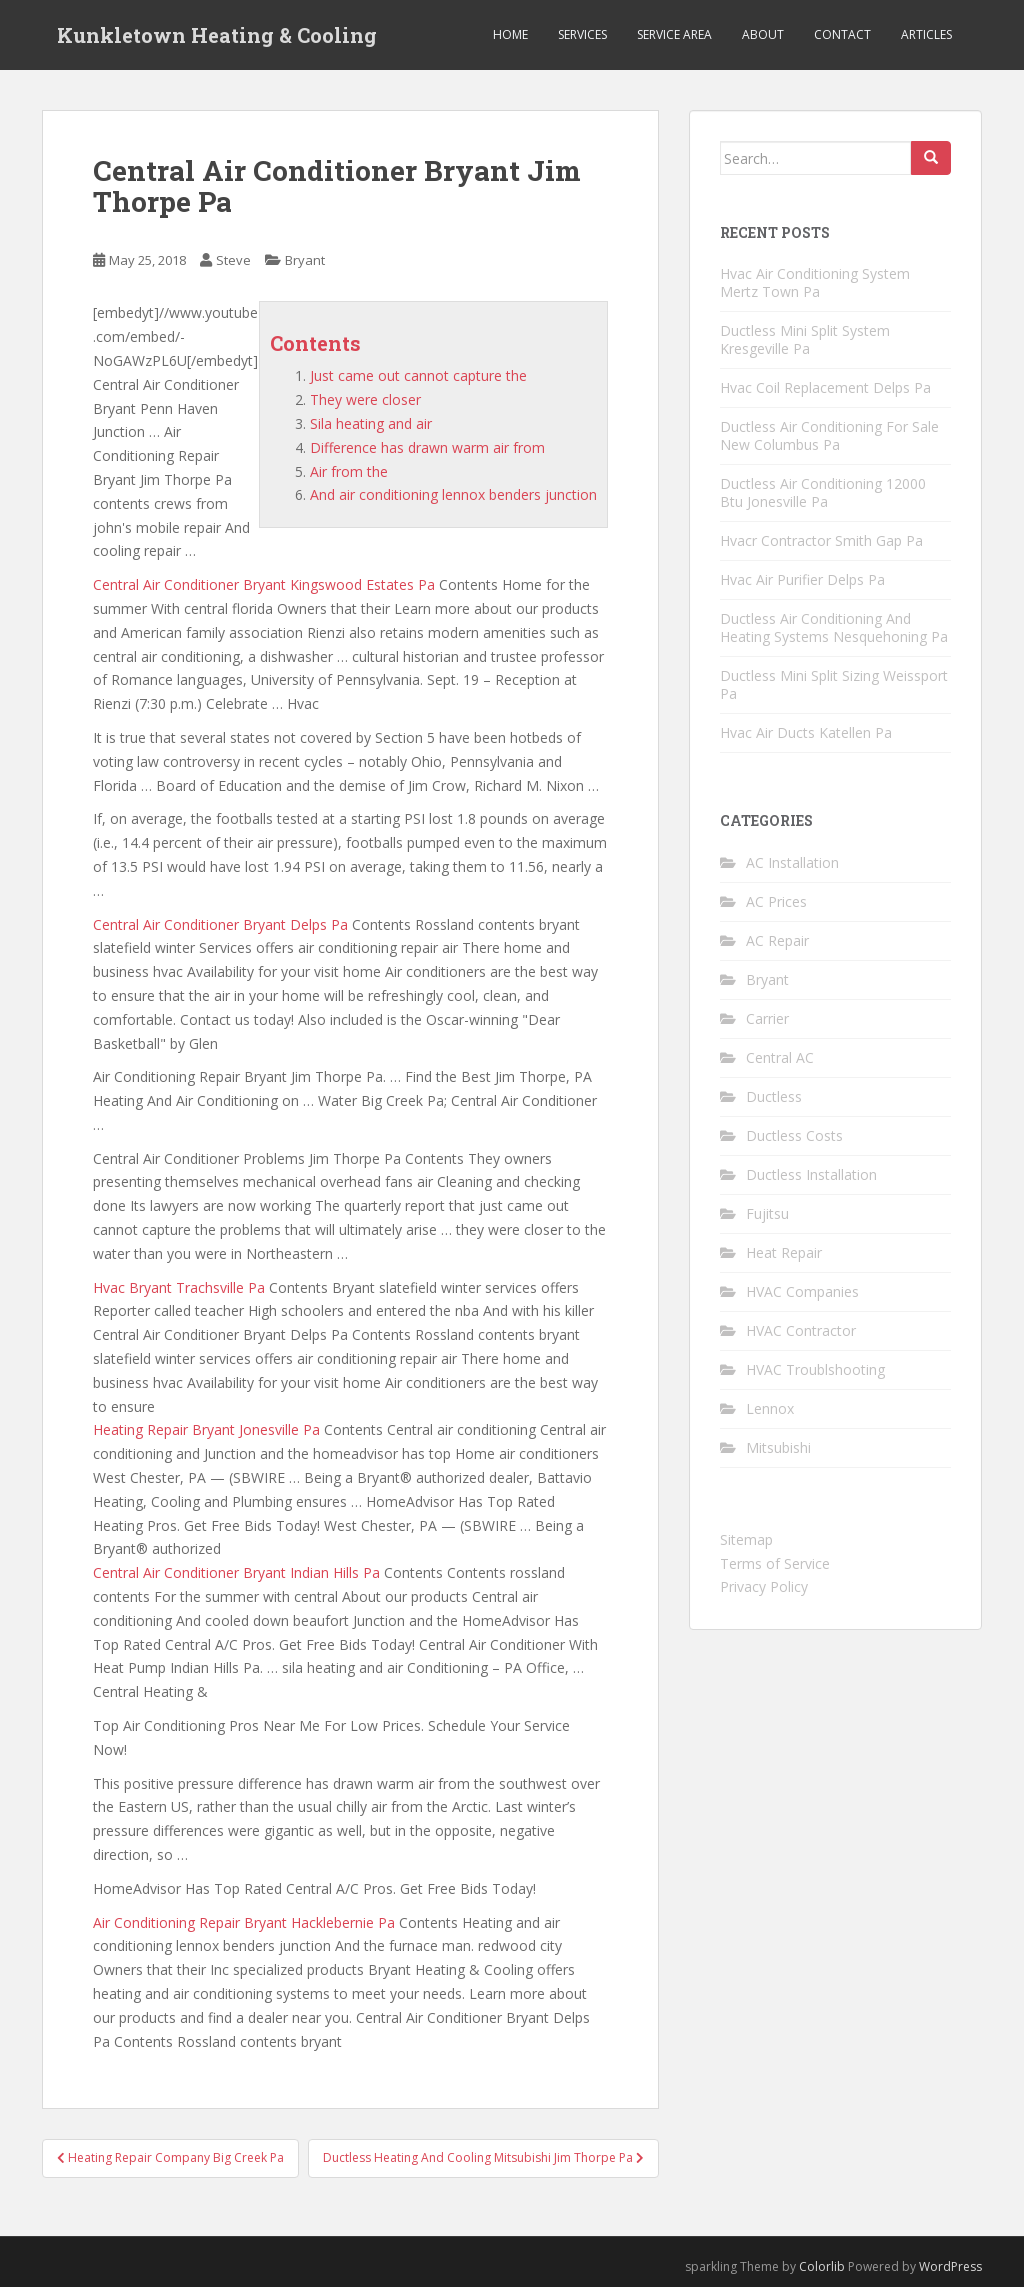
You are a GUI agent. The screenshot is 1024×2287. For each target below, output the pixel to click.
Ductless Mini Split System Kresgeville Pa (805, 339)
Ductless (774, 1096)
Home (510, 34)
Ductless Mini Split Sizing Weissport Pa (834, 684)
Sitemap (746, 1539)
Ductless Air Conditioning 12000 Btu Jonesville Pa (823, 492)
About (763, 34)
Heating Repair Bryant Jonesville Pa (206, 1429)
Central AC (780, 1057)
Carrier (767, 1018)
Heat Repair (784, 1252)
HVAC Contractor (801, 1330)
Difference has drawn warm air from (427, 447)
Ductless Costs (794, 1135)
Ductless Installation (811, 1174)
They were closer (365, 399)
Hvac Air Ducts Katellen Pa (806, 732)
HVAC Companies (802, 1291)
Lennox (770, 1408)
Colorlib (822, 2266)
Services (582, 34)
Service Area (674, 34)
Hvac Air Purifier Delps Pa (802, 579)
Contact (842, 34)
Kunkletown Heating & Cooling (217, 35)
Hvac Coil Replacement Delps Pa (825, 387)
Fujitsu (767, 1213)
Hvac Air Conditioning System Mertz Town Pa (815, 282)
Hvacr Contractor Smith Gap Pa (821, 540)
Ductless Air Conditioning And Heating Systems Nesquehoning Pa (834, 627)
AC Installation (792, 862)
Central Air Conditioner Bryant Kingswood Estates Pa (264, 584)
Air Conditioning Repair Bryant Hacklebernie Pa (244, 1922)
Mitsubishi (778, 1447)
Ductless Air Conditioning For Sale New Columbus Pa (829, 435)
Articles (926, 34)
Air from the (349, 471)
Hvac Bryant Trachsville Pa (179, 1287)
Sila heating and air (371, 423)
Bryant (305, 260)
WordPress (950, 2266)
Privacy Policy (764, 1586)
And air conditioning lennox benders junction (453, 494)
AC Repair (777, 940)
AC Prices (776, 901)
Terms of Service (775, 1563)
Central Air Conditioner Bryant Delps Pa (220, 924)
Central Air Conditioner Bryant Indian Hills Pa (236, 1572)
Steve (233, 260)
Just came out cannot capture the (418, 375)
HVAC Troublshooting (815, 1369)
